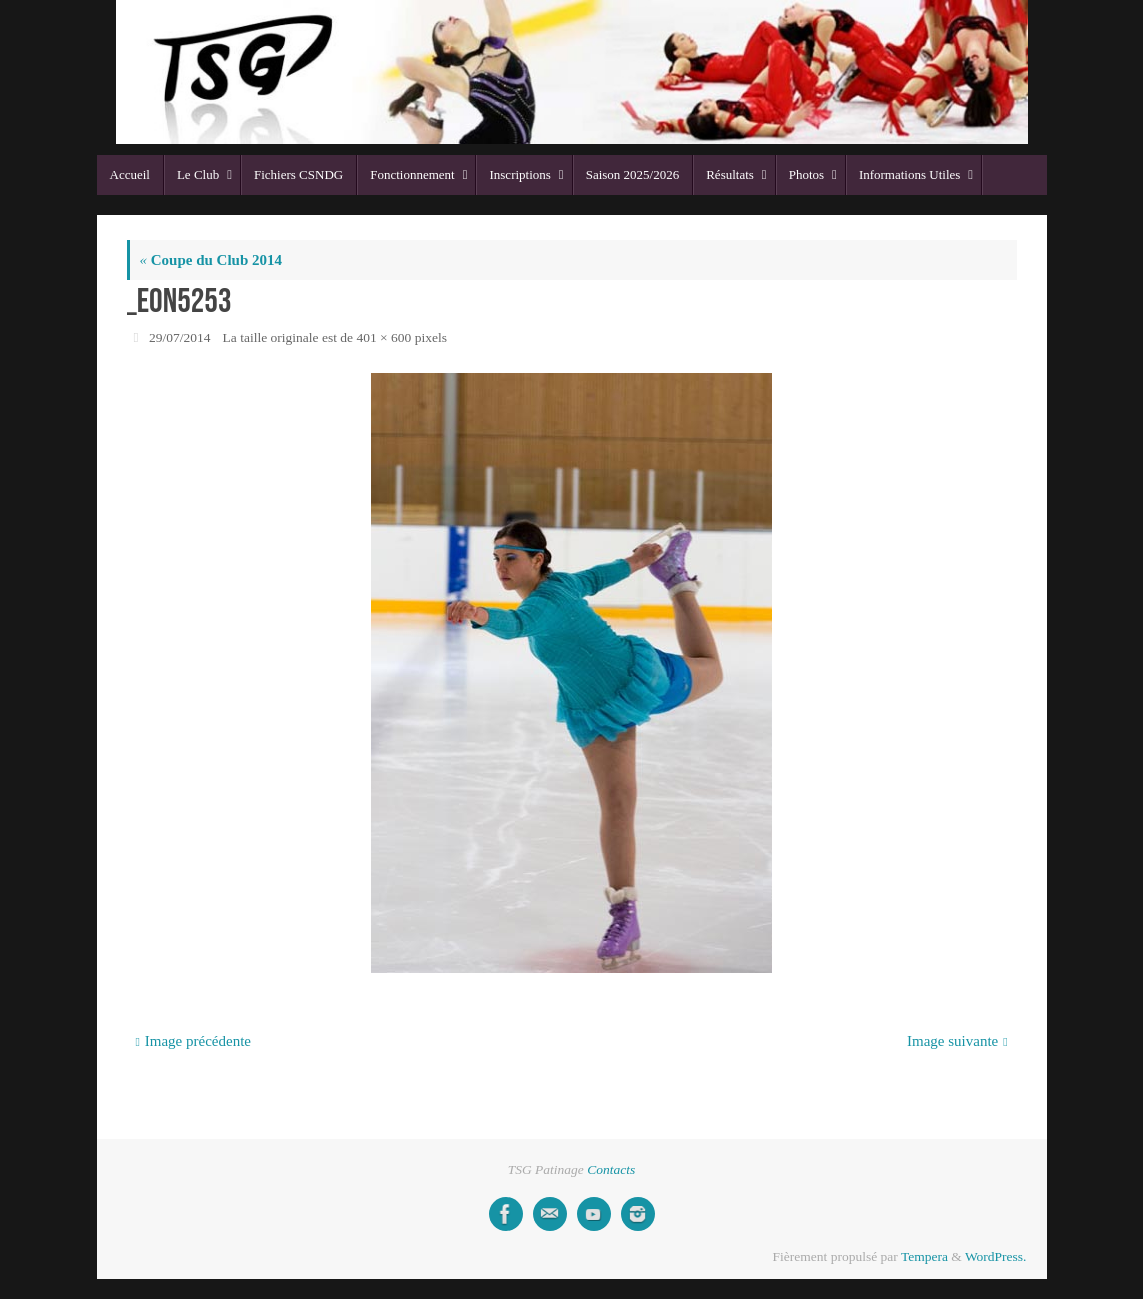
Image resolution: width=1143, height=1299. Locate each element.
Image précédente (193, 1041)
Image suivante (957, 1041)
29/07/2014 (180, 337)
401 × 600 (383, 337)
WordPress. (996, 1256)
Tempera (924, 1256)
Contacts (611, 1169)
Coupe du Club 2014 (211, 260)
